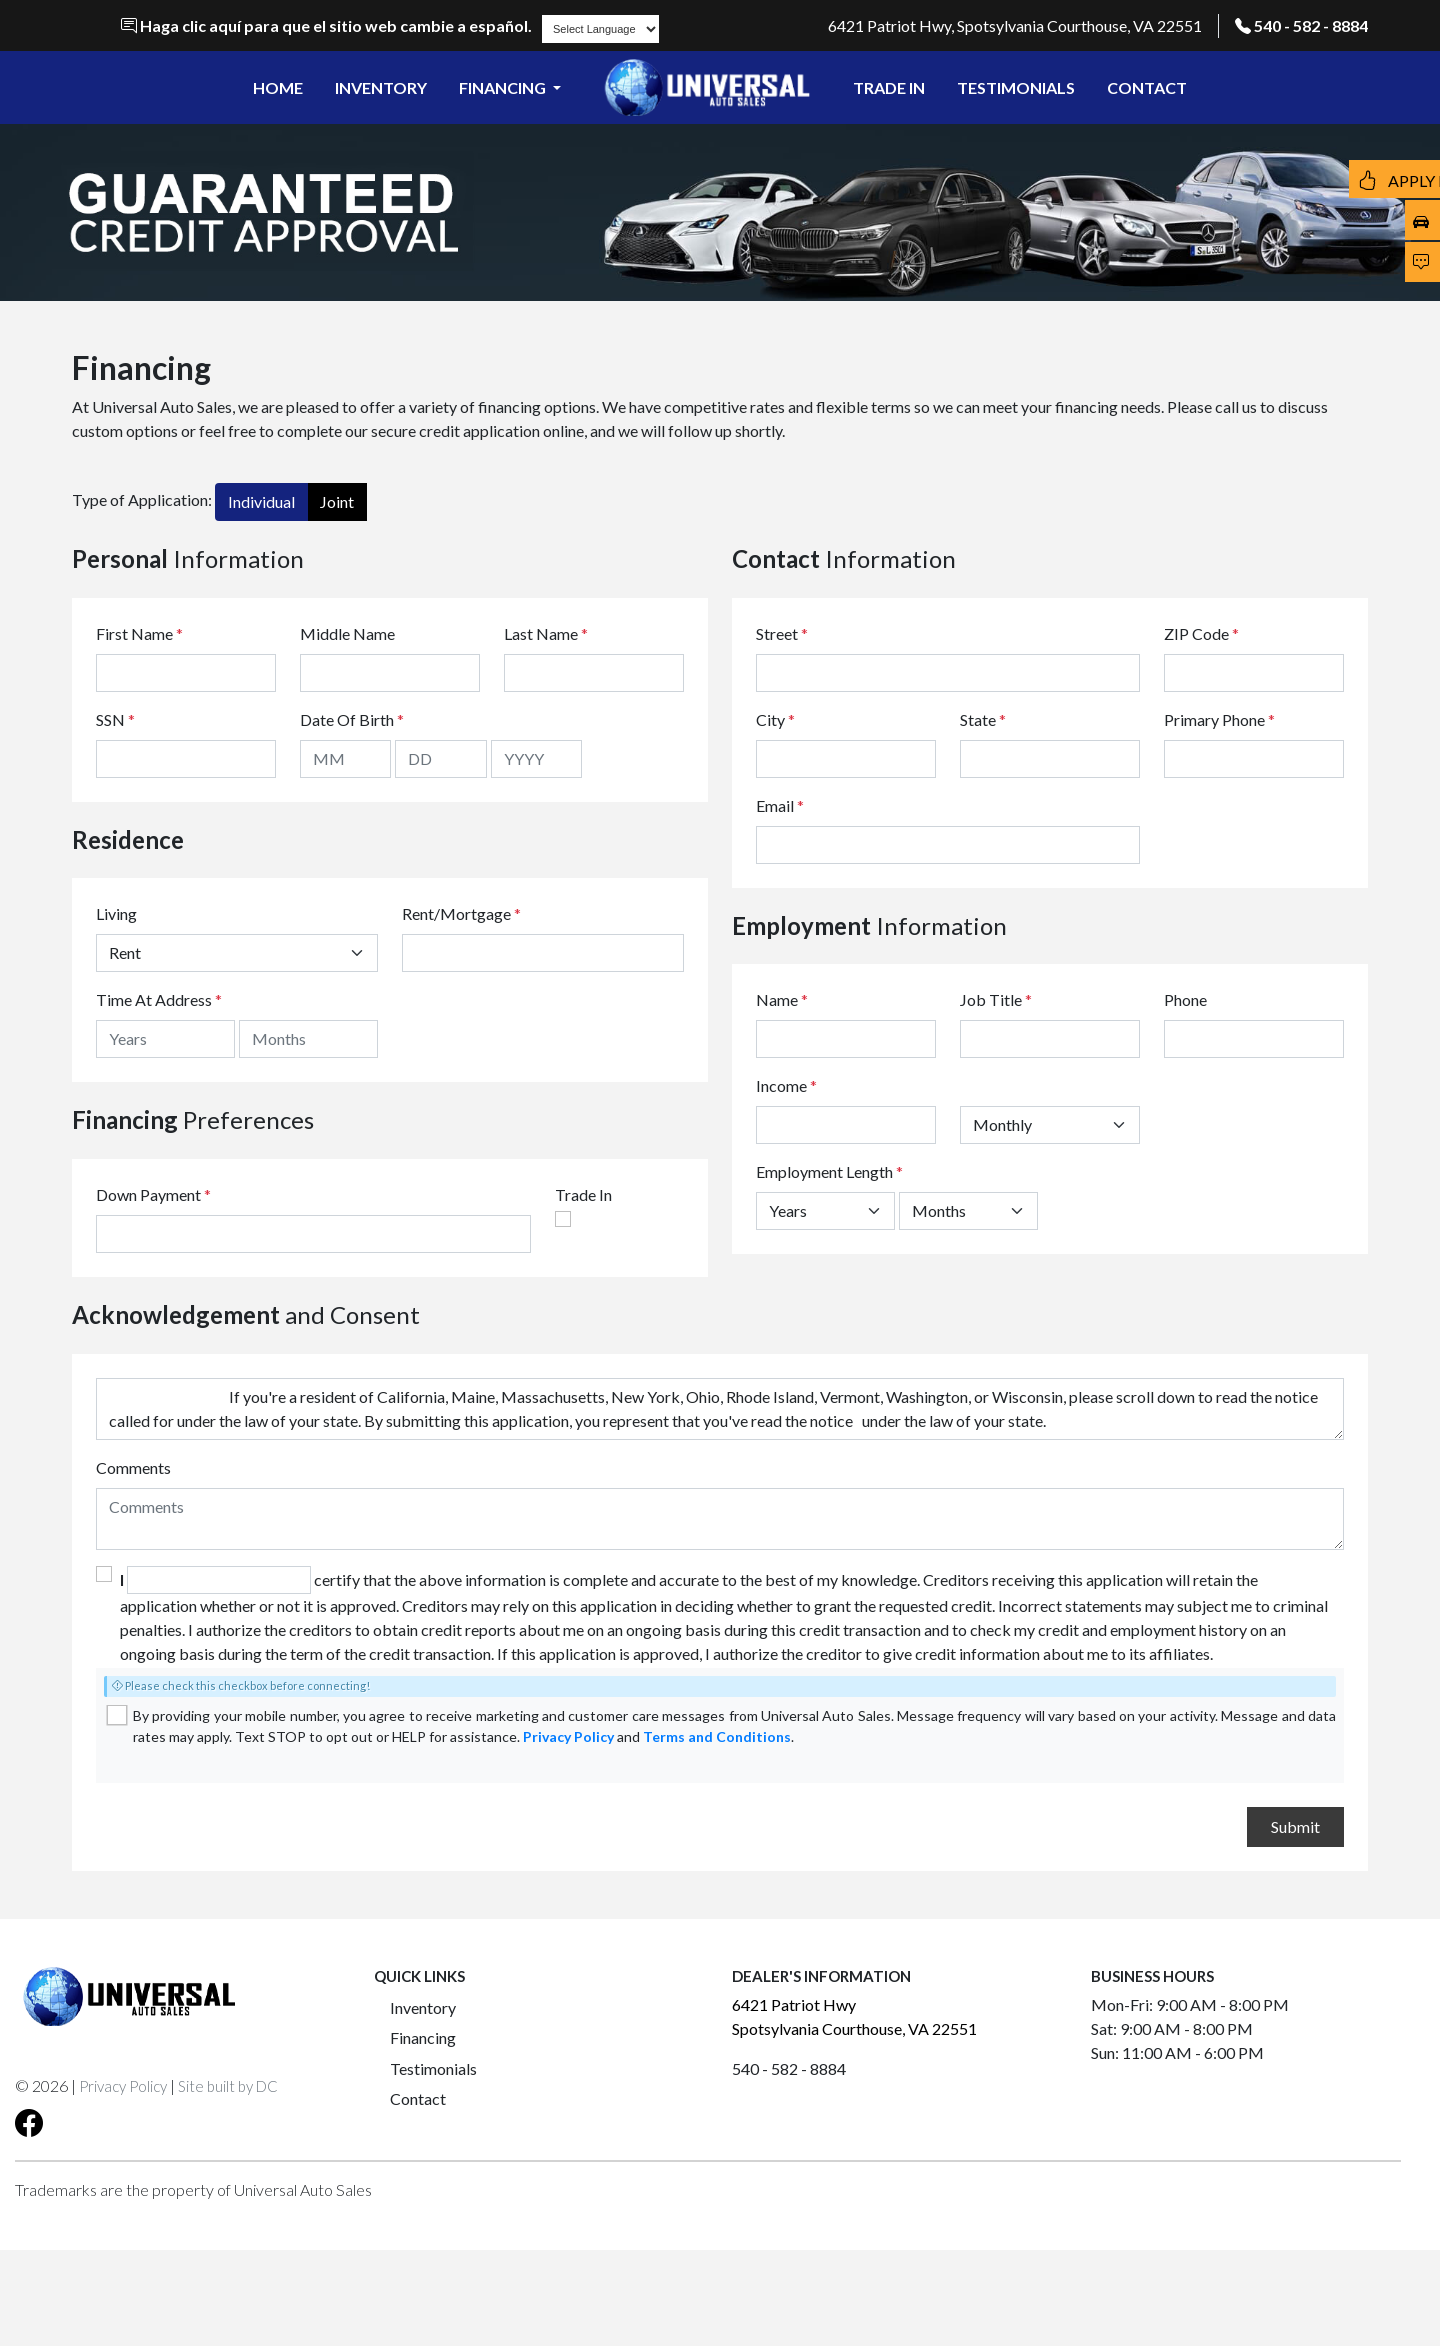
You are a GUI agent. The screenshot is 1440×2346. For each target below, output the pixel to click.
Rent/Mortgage (456, 913)
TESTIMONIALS (1016, 87)
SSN (115, 719)
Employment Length (829, 1171)
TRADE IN (889, 87)
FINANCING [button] (504, 87)
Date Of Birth (352, 719)
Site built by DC (228, 2086)
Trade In (583, 1194)
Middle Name (347, 633)
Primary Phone (1219, 719)
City (775, 719)
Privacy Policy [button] (123, 2086)
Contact (418, 2098)
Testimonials (433, 2068)
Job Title (996, 999)
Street (782, 633)
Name (782, 999)
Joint (337, 501)
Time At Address (154, 999)
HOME (278, 87)
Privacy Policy (568, 1736)
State (983, 719)
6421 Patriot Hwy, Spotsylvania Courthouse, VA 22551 (1015, 25)
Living (116, 913)
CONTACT (1147, 87)
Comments (133, 1467)
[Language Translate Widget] (600, 29)
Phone (1185, 999)
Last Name (546, 633)
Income (781, 1085)
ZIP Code (1201, 633)
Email (780, 805)
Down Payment (148, 1194)
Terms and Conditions (717, 1736)
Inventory (423, 2007)
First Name (139, 633)
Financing (423, 2037)
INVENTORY (381, 87)
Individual (261, 501)
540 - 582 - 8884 (1311, 25)
